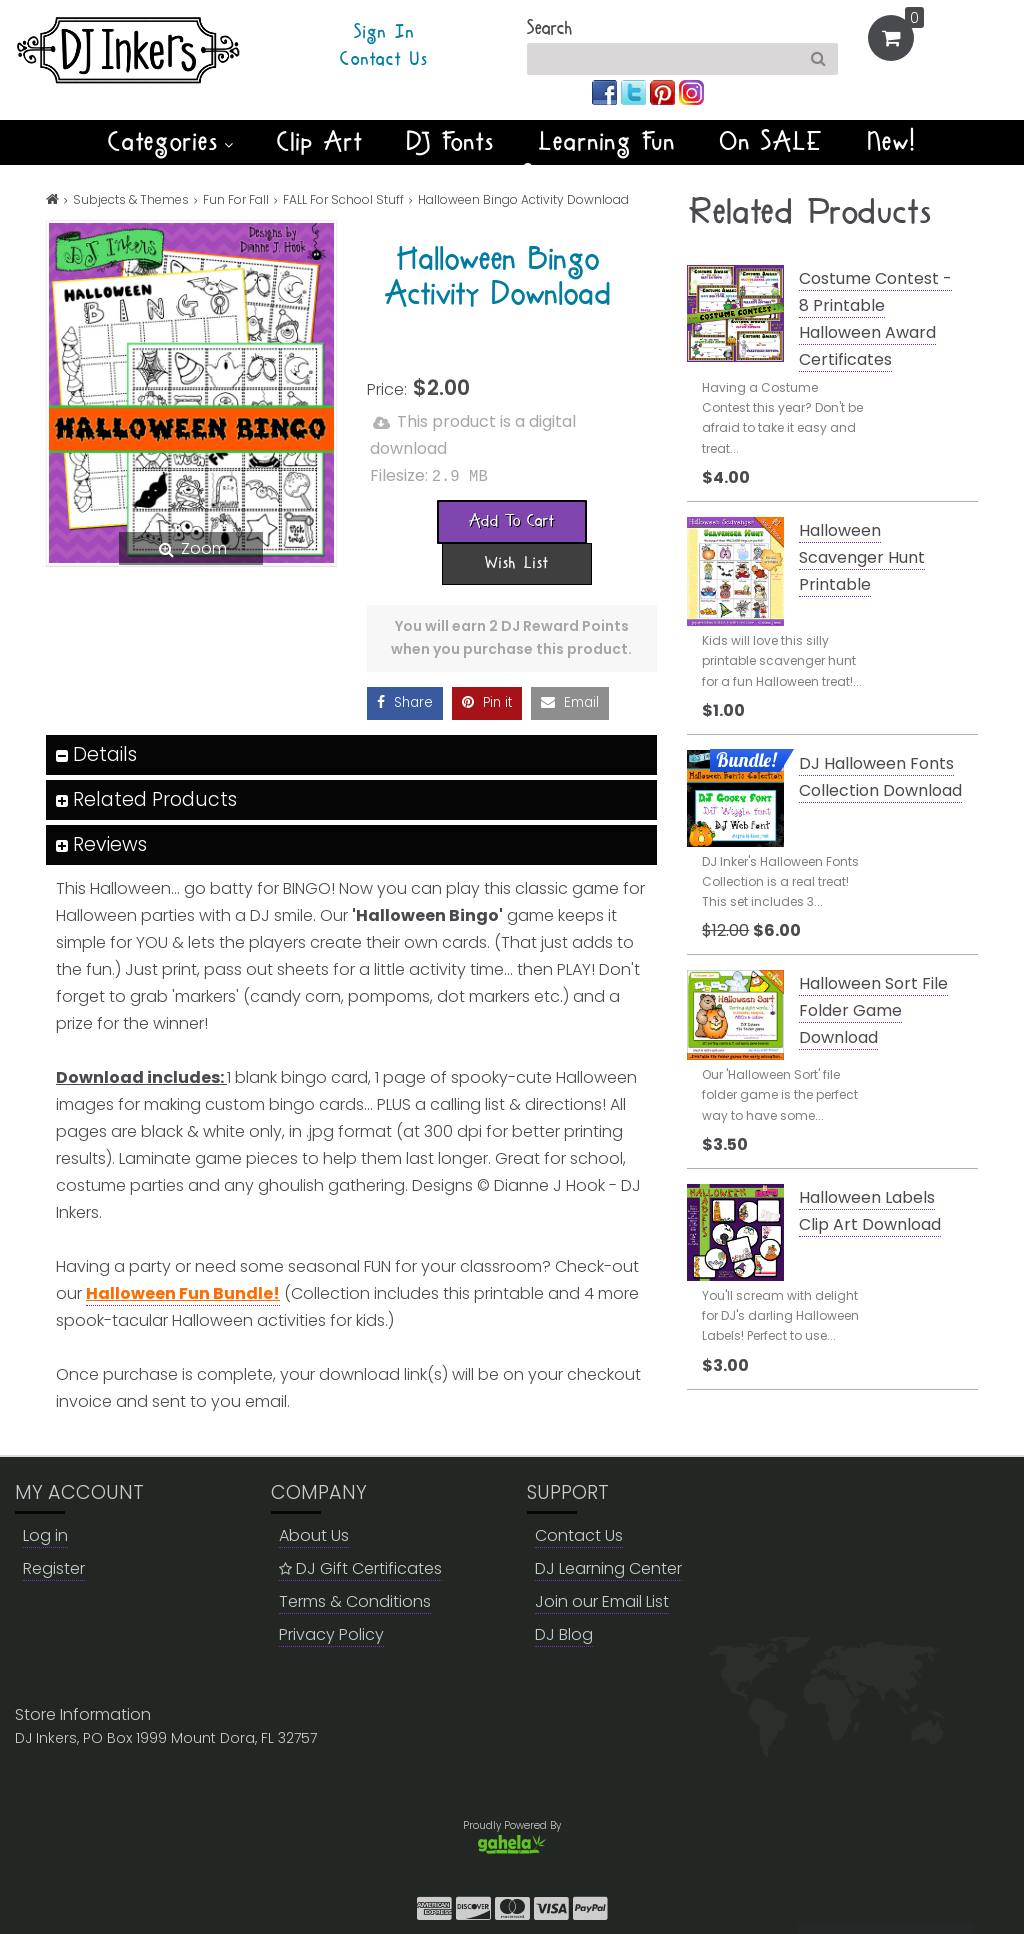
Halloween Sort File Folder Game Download (873, 1010)
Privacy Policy (331, 1633)
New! (892, 142)
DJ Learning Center (608, 1567)
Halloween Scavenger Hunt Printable (862, 557)
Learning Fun (607, 142)
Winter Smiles (512, 176)
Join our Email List (602, 1600)
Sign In (384, 33)
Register (54, 1567)
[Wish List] (517, 562)
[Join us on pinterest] (664, 91)
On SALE (772, 142)
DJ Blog (564, 1633)
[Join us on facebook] (606, 91)
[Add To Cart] (512, 520)
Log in (45, 1534)
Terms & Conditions (355, 1600)
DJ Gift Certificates (360, 1567)
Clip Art (320, 142)
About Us (314, 1534)
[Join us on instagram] (691, 91)
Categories (170, 142)
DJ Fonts (451, 142)
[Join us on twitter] (635, 91)
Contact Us (384, 60)
